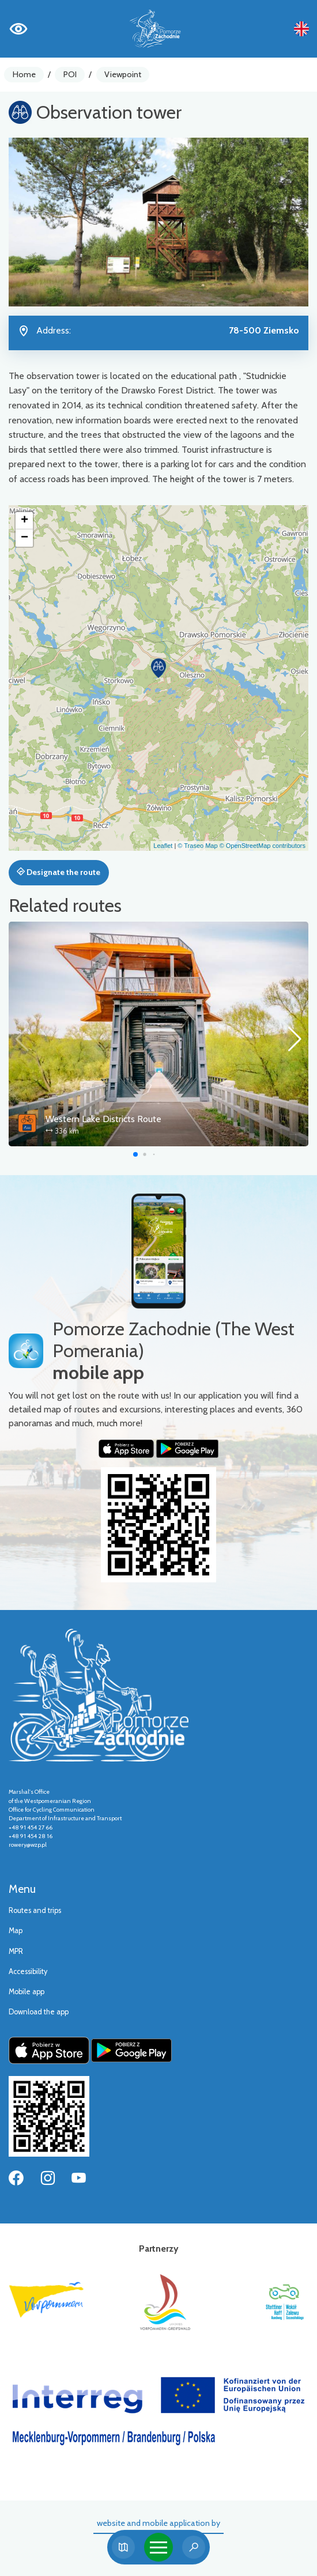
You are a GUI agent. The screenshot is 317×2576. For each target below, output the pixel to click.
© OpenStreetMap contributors (262, 845)
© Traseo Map (197, 845)
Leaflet (162, 845)
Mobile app (26, 1991)
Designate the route (58, 872)
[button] (158, 668)
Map (15, 1930)
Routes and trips (35, 1910)
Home (24, 74)
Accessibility (28, 1971)
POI (70, 74)
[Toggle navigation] (158, 2547)
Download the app (39, 2011)
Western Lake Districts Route (103, 1118)
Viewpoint (122, 74)
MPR (16, 1951)
